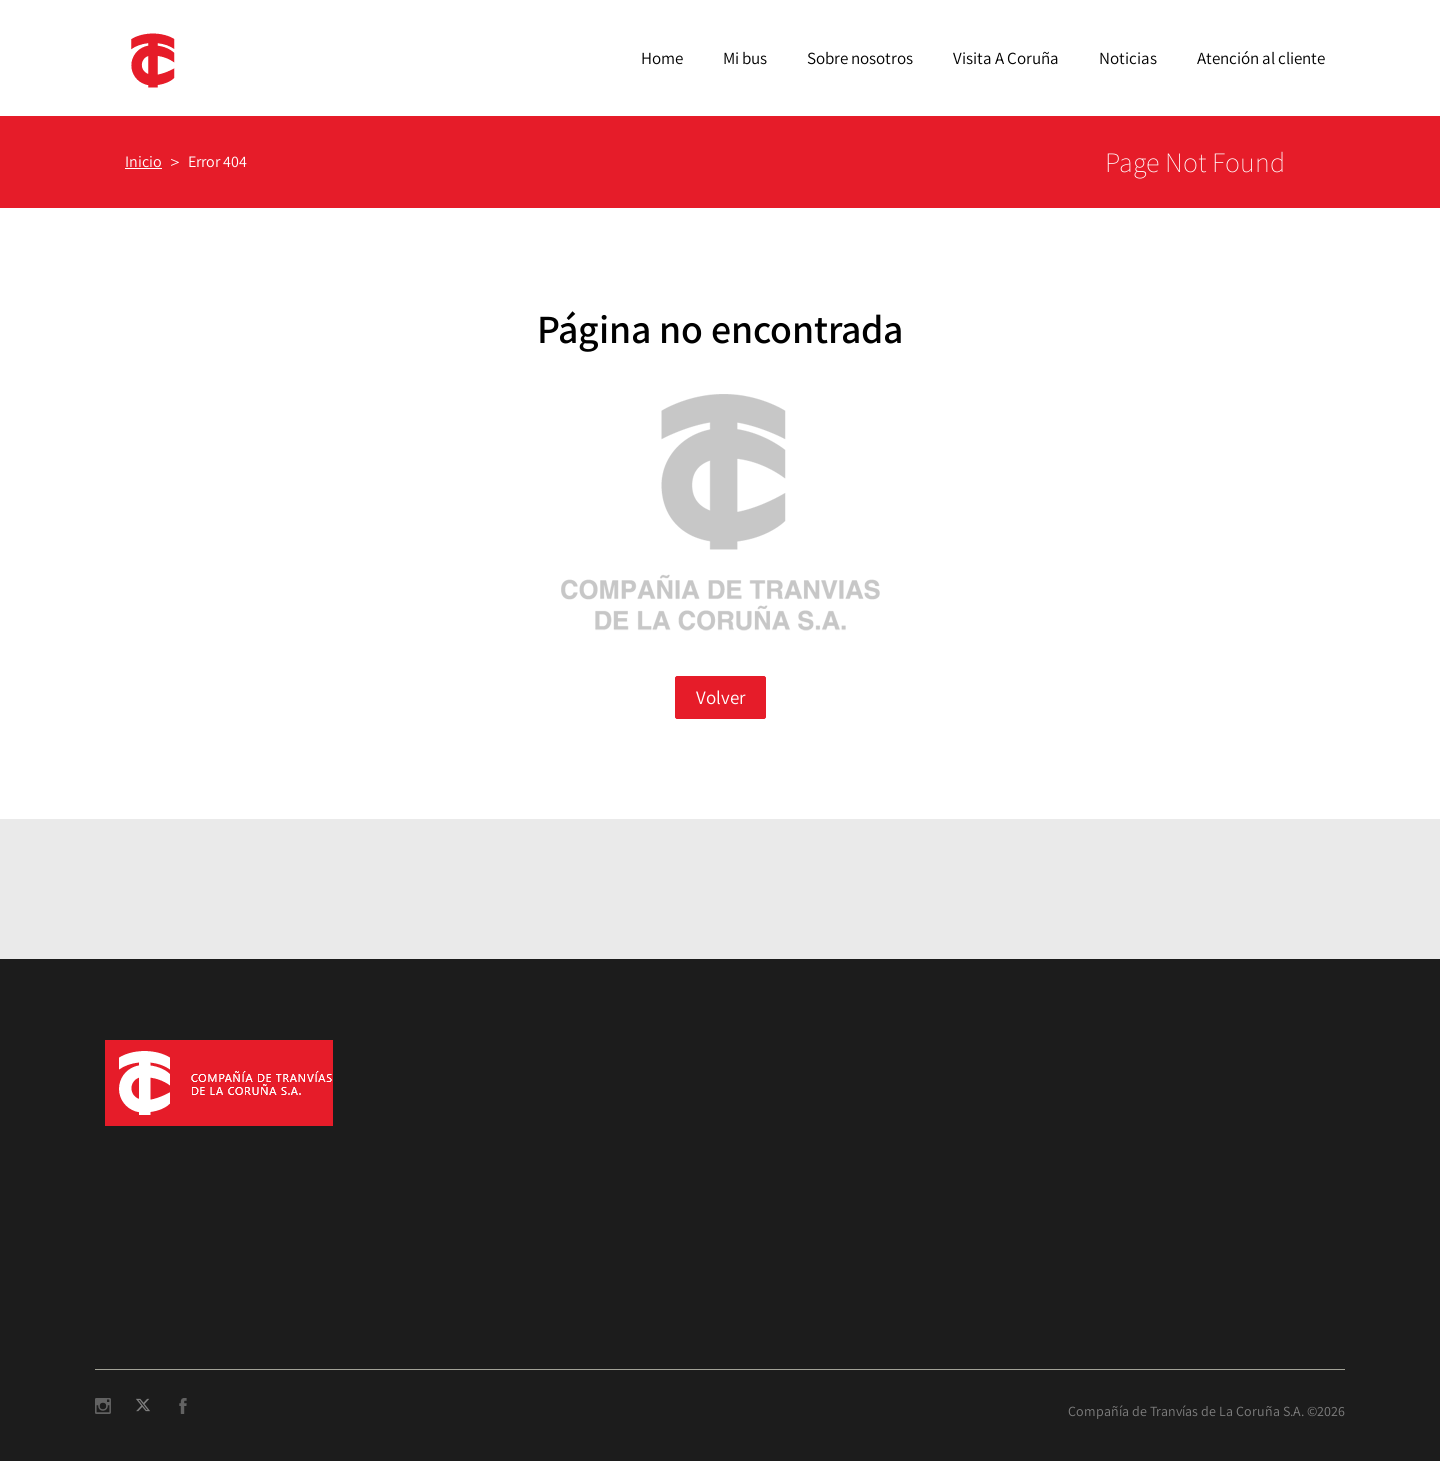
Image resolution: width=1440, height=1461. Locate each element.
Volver (720, 697)
